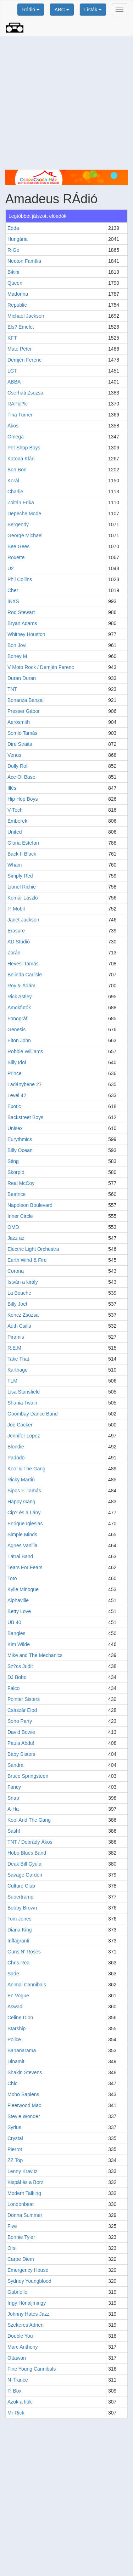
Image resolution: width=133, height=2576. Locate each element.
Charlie (15, 491)
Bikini (13, 272)
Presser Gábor (23, 711)
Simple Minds (22, 1534)
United (14, 832)
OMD (13, 1227)
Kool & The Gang (26, 1468)
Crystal (15, 2138)
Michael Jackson (25, 316)
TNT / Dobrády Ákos (29, 1842)
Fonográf (17, 1018)
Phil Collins (19, 579)
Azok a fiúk (19, 2402)
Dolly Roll (17, 766)
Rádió (30, 9)
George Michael (25, 535)
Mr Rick (15, 2413)
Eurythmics (19, 1139)
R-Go (13, 250)
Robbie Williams (25, 1051)
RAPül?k (17, 404)
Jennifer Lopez (23, 1436)
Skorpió (15, 1172)
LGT (12, 371)
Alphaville (18, 1600)
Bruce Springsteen (27, 1776)
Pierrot (14, 2149)
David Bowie (21, 1732)
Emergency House (27, 2270)
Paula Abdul (20, 1743)
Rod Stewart (21, 612)
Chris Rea (18, 1962)
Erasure (16, 931)
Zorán (14, 952)
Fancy (14, 1787)
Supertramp (20, 1897)
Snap (13, 1798)
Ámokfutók (19, 1007)
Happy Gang (21, 1501)
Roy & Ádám (21, 985)
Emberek (17, 821)
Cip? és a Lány (23, 1512)
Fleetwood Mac (24, 2105)
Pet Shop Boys (23, 447)
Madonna (17, 294)
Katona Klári (20, 458)
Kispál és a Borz (25, 2182)
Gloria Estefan (23, 843)
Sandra (15, 1765)
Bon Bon (17, 469)
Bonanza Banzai (25, 700)
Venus (14, 755)
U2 (10, 568)
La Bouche (19, 1293)
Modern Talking (24, 2193)
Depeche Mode (24, 513)
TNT (12, 689)
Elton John (19, 1040)
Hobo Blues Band (26, 1853)
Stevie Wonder (23, 2116)
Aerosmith (18, 722)
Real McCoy (20, 1183)
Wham (14, 865)
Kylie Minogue (23, 1589)
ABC (62, 9)
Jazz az (15, 1238)
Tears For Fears (25, 1567)
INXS (13, 601)
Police (14, 2039)
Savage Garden (24, 1875)
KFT (12, 338)
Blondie (15, 1446)
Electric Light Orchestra (33, 1249)
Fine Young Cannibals (31, 2369)
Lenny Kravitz (22, 2171)
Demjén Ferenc (24, 360)
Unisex (15, 1128)
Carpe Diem (20, 2259)
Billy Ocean (20, 1150)
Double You (20, 2336)
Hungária (17, 239)
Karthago (17, 1370)
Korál (13, 480)
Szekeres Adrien (25, 2325)
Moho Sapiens (23, 2094)
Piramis (15, 1337)
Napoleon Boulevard (29, 1205)
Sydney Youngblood (29, 2281)
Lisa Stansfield (23, 1392)
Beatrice (16, 1194)
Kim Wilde (18, 1644)
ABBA (14, 382)
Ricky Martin (21, 1479)
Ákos (12, 426)
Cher (12, 590)
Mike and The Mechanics (34, 1655)
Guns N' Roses (24, 1951)
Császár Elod (22, 1710)
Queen (14, 283)
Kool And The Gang (29, 1820)
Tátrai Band (20, 1556)
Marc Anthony (22, 2347)
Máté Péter (19, 349)
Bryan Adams (22, 623)
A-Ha (13, 1809)
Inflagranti (18, 1941)
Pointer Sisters (23, 1699)
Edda (13, 228)
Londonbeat (20, 2204)
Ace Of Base (21, 777)
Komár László (22, 898)
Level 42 (16, 1095)
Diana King (19, 1930)
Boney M (17, 656)
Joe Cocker (20, 1425)
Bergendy (18, 524)
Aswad (14, 2006)
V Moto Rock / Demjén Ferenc (40, 667)
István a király (22, 1282)
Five (12, 2226)
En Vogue (18, 1995)
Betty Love (19, 1611)
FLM (12, 1381)
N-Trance (17, 2380)
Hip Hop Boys (22, 799)
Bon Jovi (17, 645)
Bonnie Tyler (21, 2237)
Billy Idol (16, 1062)
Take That (18, 1359)
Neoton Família (24, 261)
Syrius (14, 2127)
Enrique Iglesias (25, 1523)
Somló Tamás (22, 733)
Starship (16, 2028)
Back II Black (21, 854)
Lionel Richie (21, 887)
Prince (14, 1073)
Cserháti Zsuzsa (25, 393)
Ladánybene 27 (24, 1084)
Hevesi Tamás (23, 963)
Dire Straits (19, 744)
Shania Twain (22, 1403)
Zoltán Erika (20, 502)
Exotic (14, 1106)
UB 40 (14, 1622)
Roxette (15, 557)
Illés (11, 788)
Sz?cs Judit (20, 1666)
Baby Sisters (21, 1754)
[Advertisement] (66, 103)
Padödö (15, 1457)
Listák (92, 9)
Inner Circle (20, 1216)
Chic (12, 2083)
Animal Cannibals (26, 1984)
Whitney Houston (26, 634)
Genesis (16, 1029)
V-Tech (15, 810)
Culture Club (21, 1886)
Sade (13, 1973)
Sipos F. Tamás (24, 1490)
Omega (15, 436)
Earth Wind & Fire (26, 1260)
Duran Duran (21, 678)
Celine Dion (20, 2017)
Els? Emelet (20, 327)
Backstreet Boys (25, 1117)
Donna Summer (24, 2215)
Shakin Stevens (24, 2072)
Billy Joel (17, 1304)
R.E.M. (15, 1348)
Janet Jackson (23, 920)
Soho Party (19, 1721)
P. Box (14, 2391)
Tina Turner (20, 415)
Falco (13, 1688)
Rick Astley (19, 996)
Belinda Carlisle (24, 974)
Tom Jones (19, 1919)
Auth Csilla (19, 1326)
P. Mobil (16, 909)
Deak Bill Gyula (24, 1864)
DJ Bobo (17, 1677)
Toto (12, 1578)
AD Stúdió (18, 941)
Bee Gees (18, 546)
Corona (15, 1271)
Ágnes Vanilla (22, 1545)
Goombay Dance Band (32, 1414)
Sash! (13, 1831)
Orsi (12, 2248)
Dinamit (15, 2061)
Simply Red (20, 876)
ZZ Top (15, 2160)
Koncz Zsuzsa (23, 1315)
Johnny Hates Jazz (28, 2314)
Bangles (16, 1633)
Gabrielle (17, 2292)
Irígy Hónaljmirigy (26, 2303)
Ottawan (16, 2358)
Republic (17, 305)
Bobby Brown (22, 1908)
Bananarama (21, 2050)
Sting (13, 1161)
